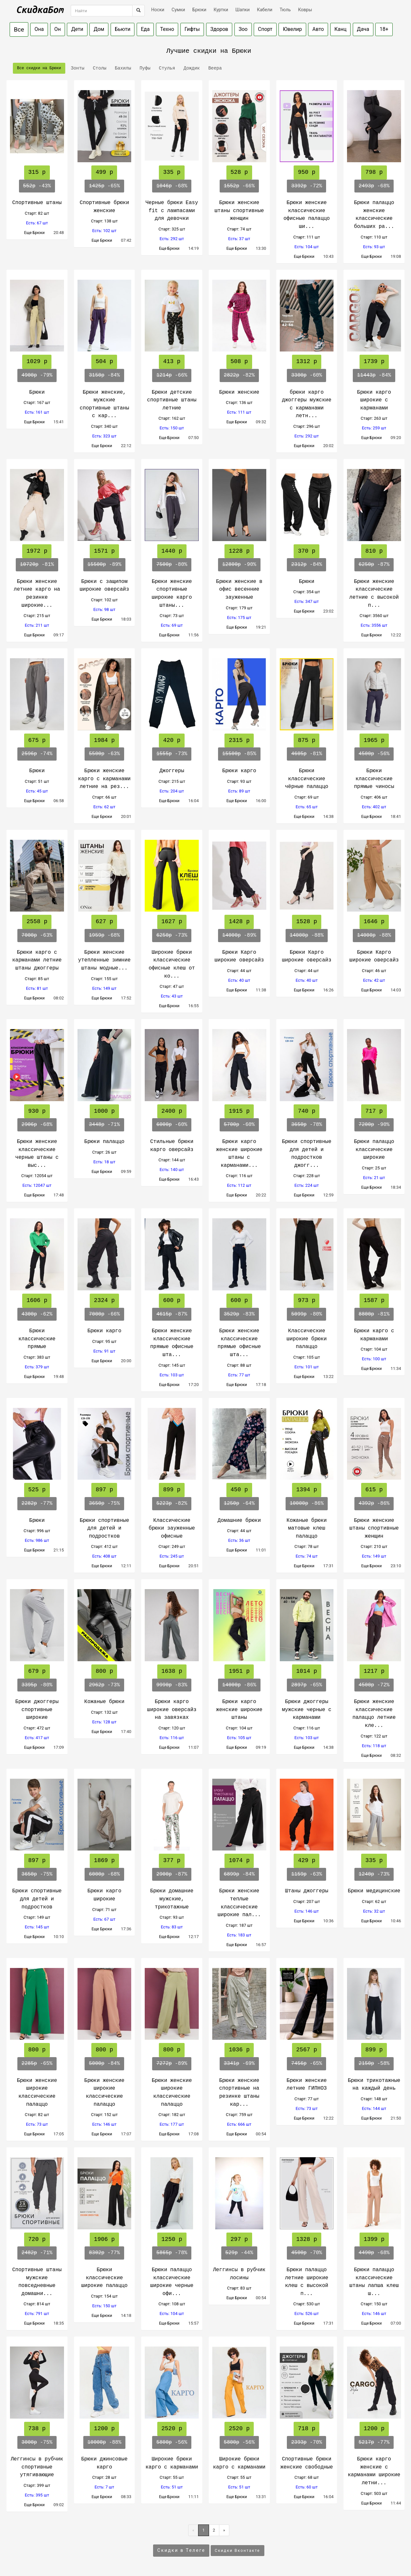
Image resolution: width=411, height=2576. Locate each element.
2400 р (171, 1111)
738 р (37, 2428)
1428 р (239, 921)
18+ (383, 29)
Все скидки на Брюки (39, 68)
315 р (37, 172)
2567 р (306, 2050)
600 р (171, 1300)
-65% (104, 186)
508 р (239, 361)
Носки (157, 9)
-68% (171, 186)
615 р (374, 1489)
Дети (77, 29)
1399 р (374, 2239)
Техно (167, 29)
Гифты (192, 29)
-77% (37, 1503)
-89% (104, 564)
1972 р (36, 551)
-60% (306, 375)
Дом (99, 29)
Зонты (76, 68)
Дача (363, 29)
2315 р (239, 740)
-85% (239, 754)
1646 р (374, 921)
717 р (374, 1111)
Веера (214, 68)
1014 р (306, 1671)
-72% (306, 186)
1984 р (104, 740)
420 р (171, 740)
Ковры (305, 9)
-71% (104, 1125)
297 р (239, 2239)
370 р (306, 551)
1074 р (239, 1860)
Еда (145, 29)
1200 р (104, 2428)
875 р (306, 740)
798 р (374, 172)
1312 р (306, 361)
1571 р (104, 551)
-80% (171, 564)
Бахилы (121, 68)
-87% (374, 564)
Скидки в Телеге (181, 2550)
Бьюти (123, 29)
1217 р (374, 1671)
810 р (374, 551)
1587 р (374, 1300)
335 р (171, 172)
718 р (306, 2428)
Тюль (285, 9)
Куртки (221, 9)
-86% (307, 1503)
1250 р (171, 2239)
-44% (239, 2253)
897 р (104, 1489)
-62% (37, 1314)
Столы (98, 68)
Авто (318, 29)
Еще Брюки (37, 232)
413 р (171, 361)
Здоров (219, 29)
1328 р (306, 2239)
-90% (239, 564)
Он (57, 29)
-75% (104, 1503)
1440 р (171, 551)
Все (19, 29)
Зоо (243, 29)
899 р (171, 1489)
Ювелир (292, 29)
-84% (104, 375)
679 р (37, 1671)
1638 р (171, 1671)
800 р (104, 1671)
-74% (37, 754)
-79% (37, 375)
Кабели (264, 9)
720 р (37, 2239)
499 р (104, 172)
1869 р (104, 1860)
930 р (37, 1111)
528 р (239, 172)
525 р (37, 1489)
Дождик (190, 68)
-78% (306, 1125)
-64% (239, 1503)
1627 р (171, 921)
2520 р (171, 2428)
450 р (239, 1489)
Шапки (242, 9)
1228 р (239, 551)
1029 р (36, 361)
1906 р (104, 2239)
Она (39, 29)
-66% (239, 186)
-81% (37, 564)
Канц (340, 29)
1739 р (374, 361)
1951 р (239, 1671)
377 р (171, 1860)
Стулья (165, 68)
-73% (171, 754)
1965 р (374, 740)
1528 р (306, 921)
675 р (37, 740)
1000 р (104, 1111)
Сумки (178, 9)
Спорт (265, 29)
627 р (104, 921)
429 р (306, 1860)
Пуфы (144, 68)
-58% (374, 2063)
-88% (307, 935)
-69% (239, 2063)
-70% (306, 2253)
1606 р (36, 1300)
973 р (306, 1300)
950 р (306, 172)
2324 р (104, 1300)
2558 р (36, 921)
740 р (306, 1111)
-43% (37, 186)
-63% (104, 754)
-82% (239, 375)
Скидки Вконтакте (237, 2550)
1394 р (306, 1489)
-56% (374, 754)
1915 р (239, 1111)
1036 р (239, 2050)
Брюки (199, 9)
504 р (104, 361)
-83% (239, 1314)
